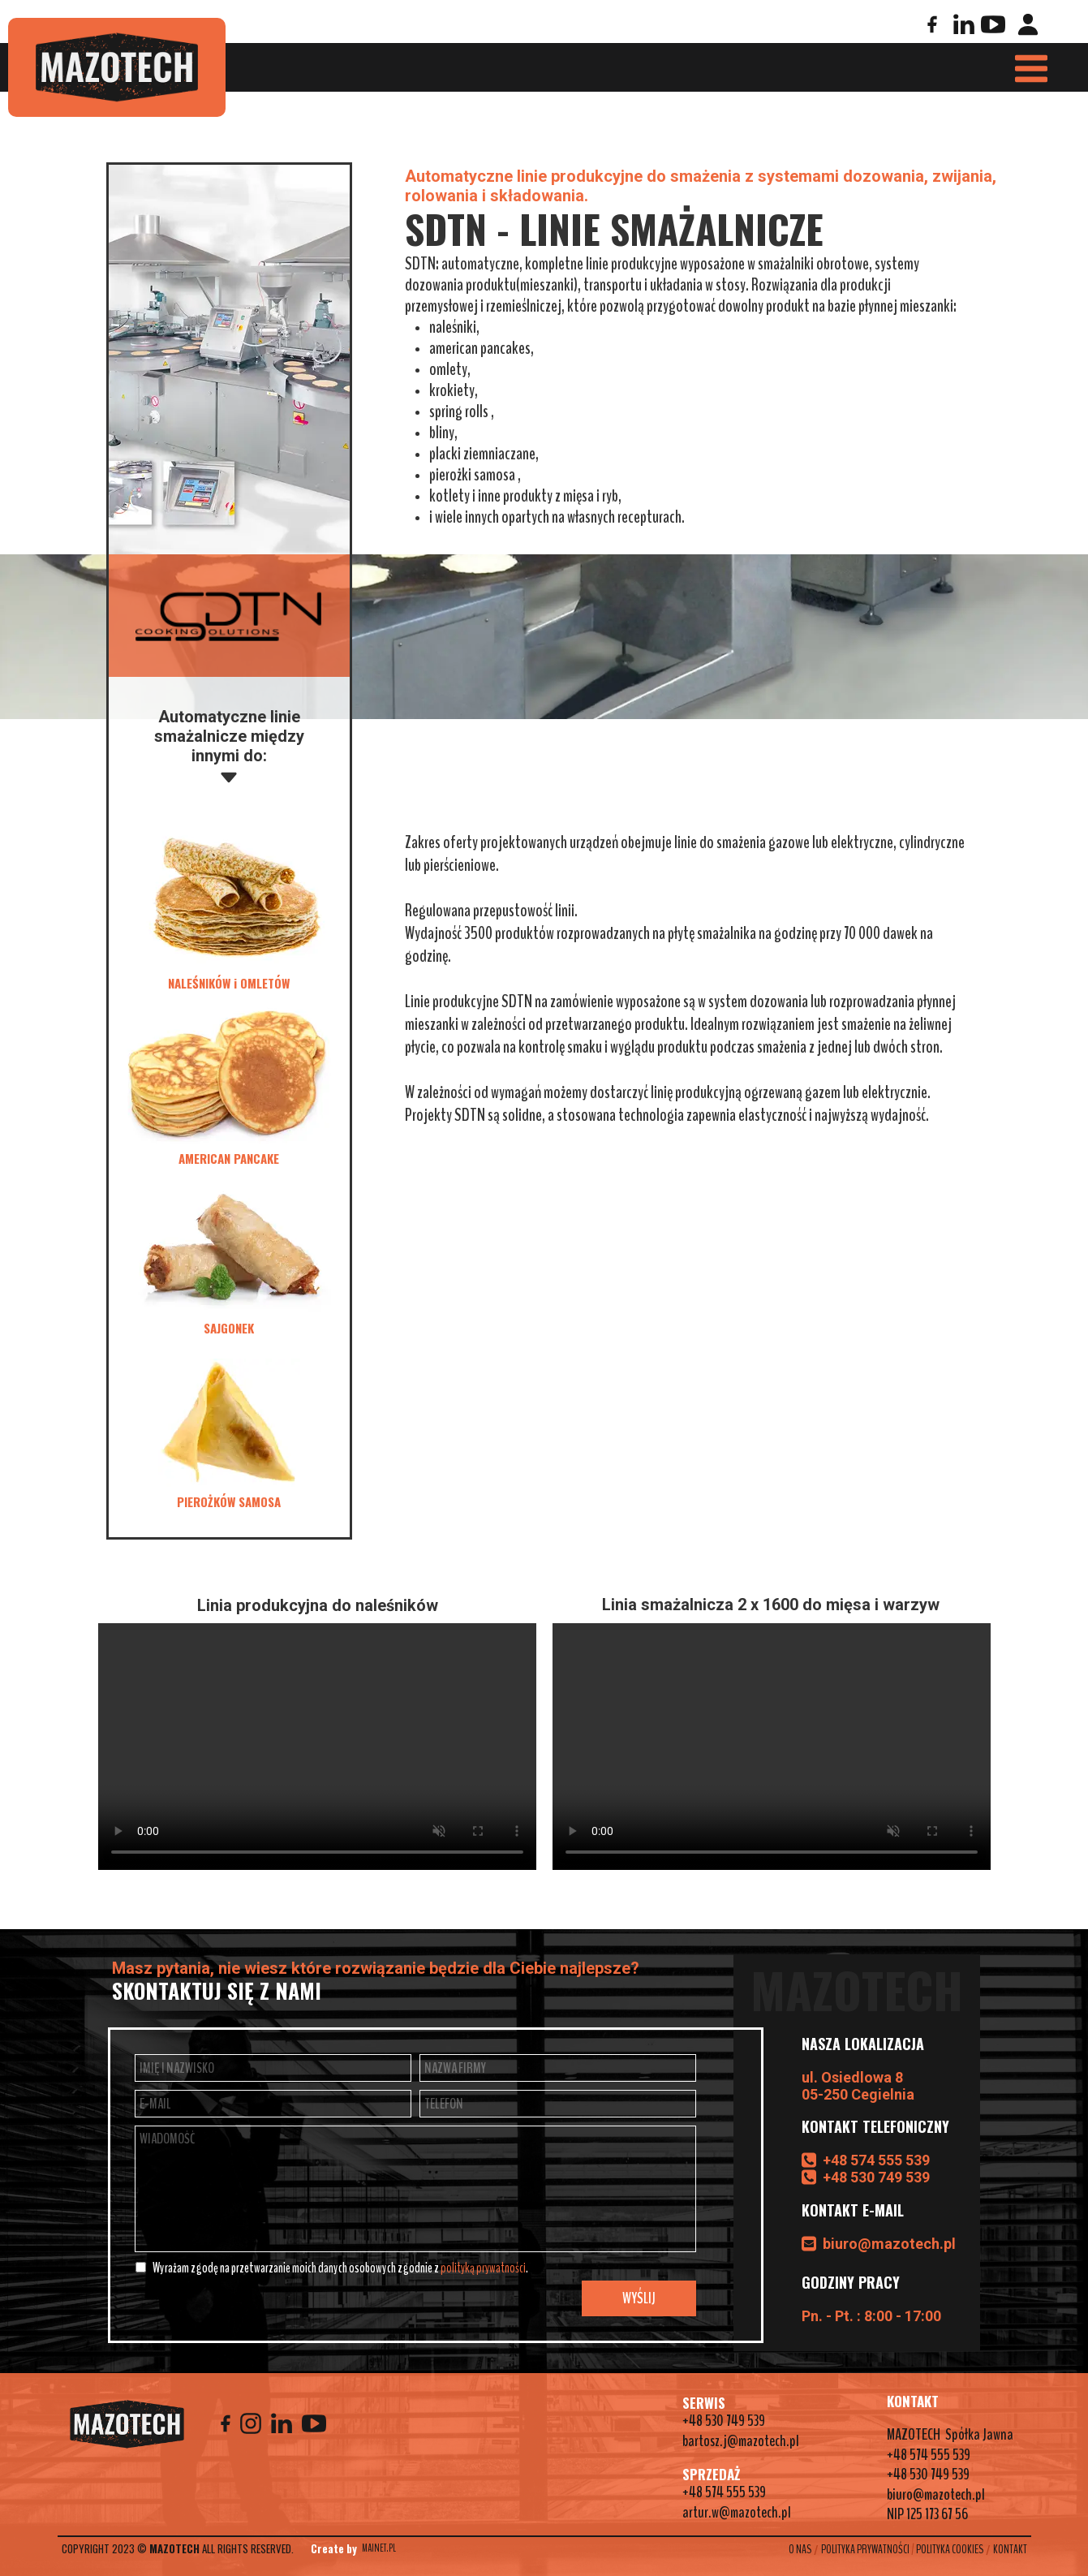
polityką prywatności (483, 2268)
